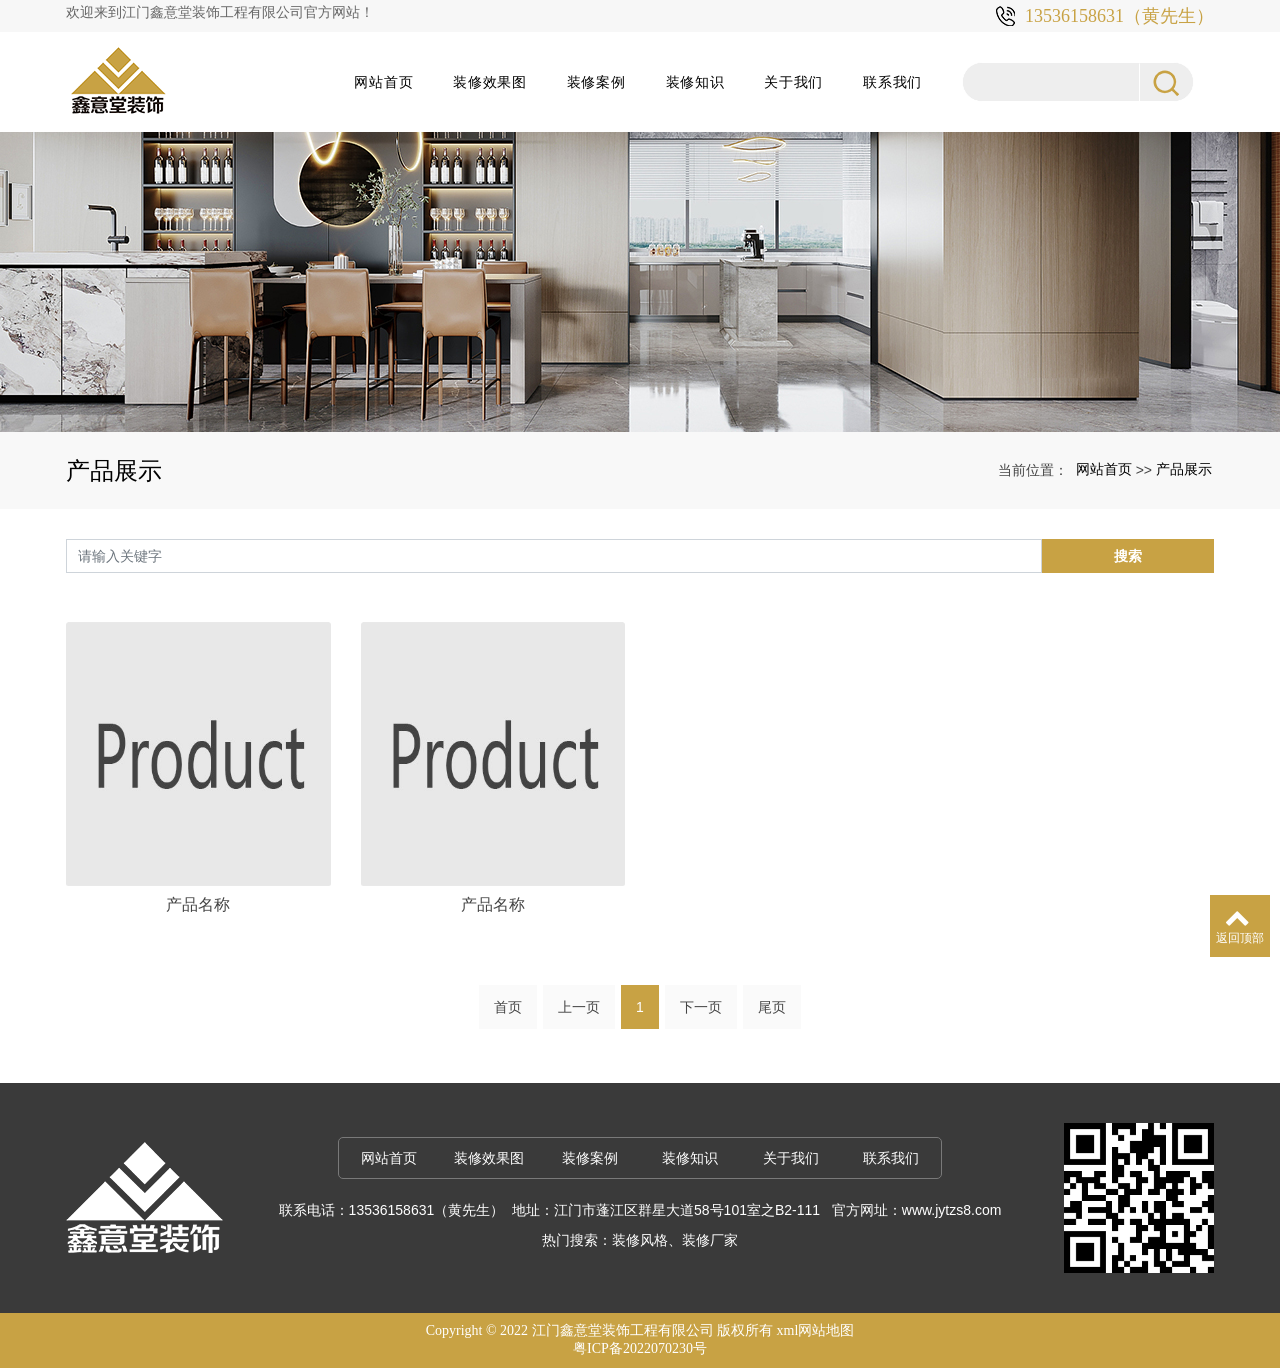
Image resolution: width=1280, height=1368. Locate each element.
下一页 (701, 1007)
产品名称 (198, 904)
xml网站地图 (816, 1330)
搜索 (1128, 556)
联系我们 (892, 82)
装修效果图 (490, 82)
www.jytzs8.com (952, 1210)
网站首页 (383, 82)
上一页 (579, 1007)
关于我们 (793, 82)
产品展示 (1184, 469)
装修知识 (695, 82)
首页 (508, 1007)
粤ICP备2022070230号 (640, 1348)
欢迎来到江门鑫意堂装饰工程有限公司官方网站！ (220, 12)
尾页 (772, 1007)
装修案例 (596, 82)
